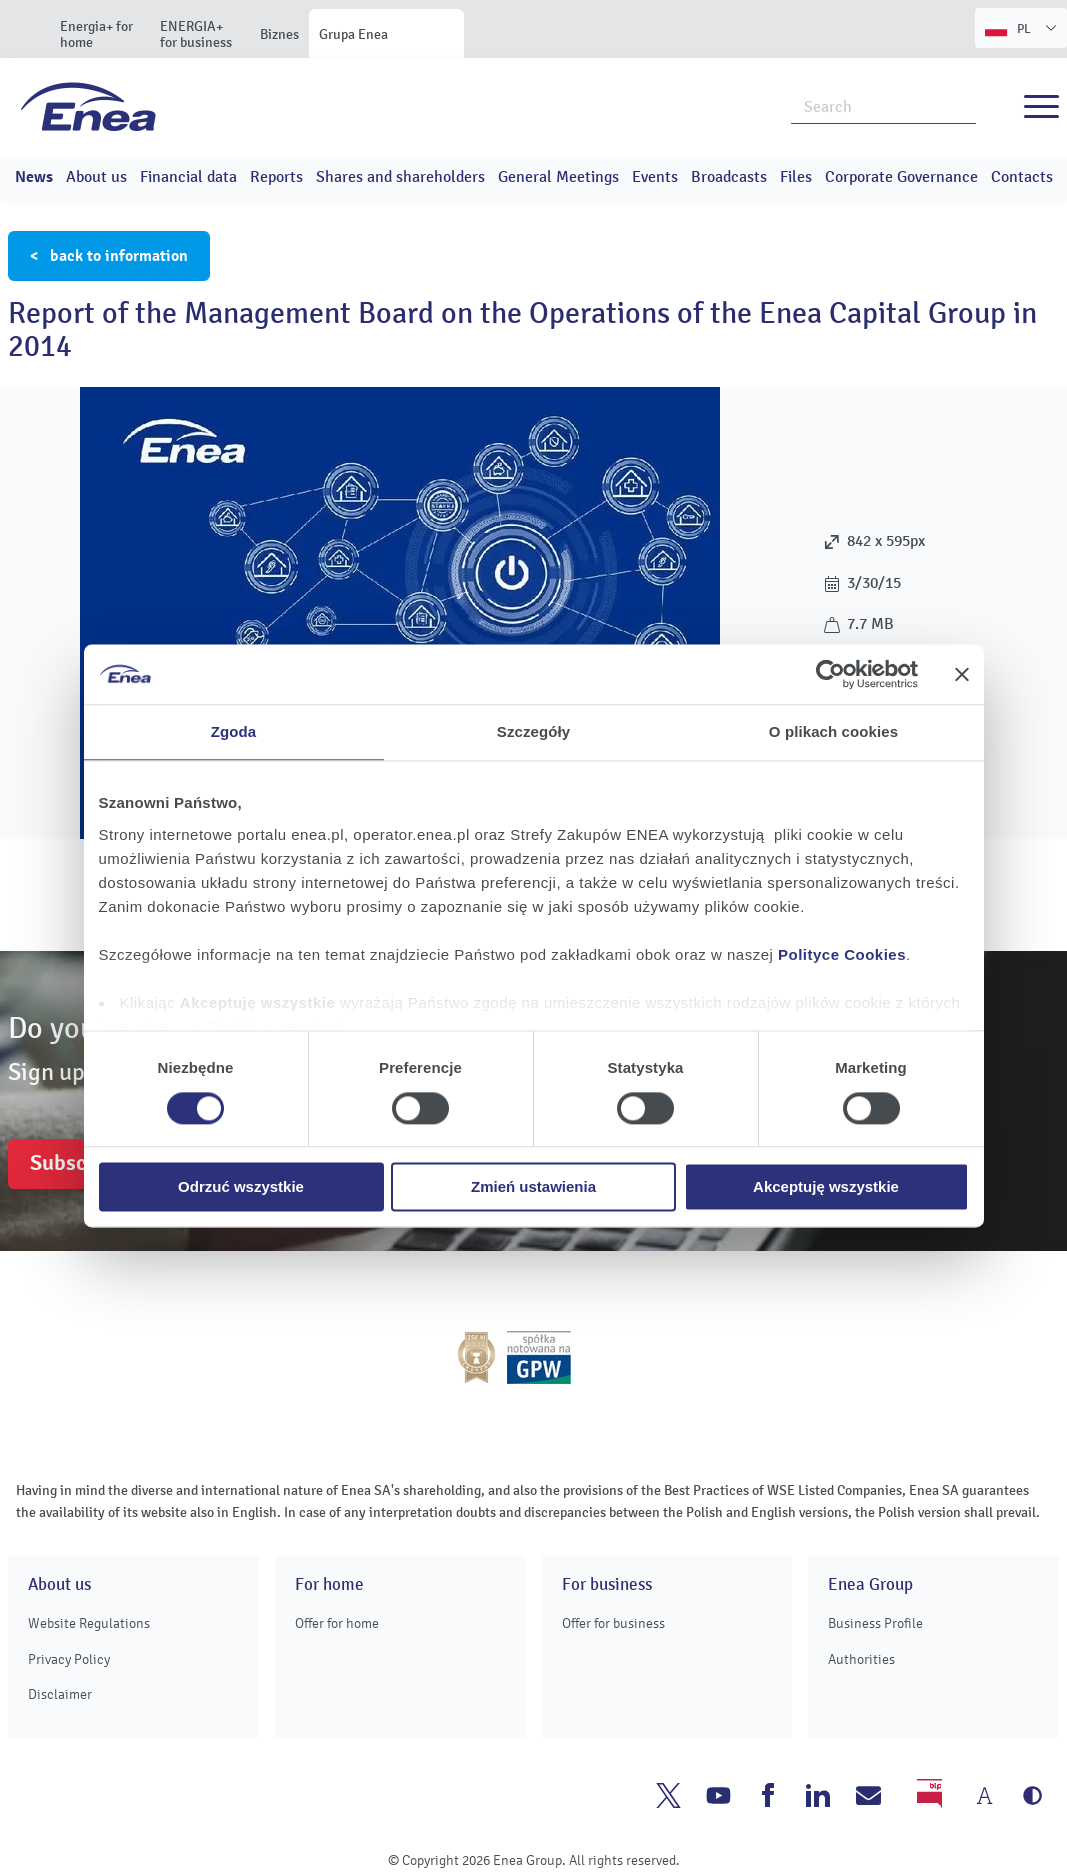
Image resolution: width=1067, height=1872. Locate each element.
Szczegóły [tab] (533, 731)
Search (962, 105)
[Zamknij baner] (962, 674)
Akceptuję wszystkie (826, 1187)
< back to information (109, 256)
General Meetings (558, 177)
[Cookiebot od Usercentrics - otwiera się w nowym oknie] (830, 674)
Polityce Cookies (842, 954)
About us (96, 177)
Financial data (188, 177)
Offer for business (613, 1623)
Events (655, 177)
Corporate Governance (901, 177)
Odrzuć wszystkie (241, 1187)
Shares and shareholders (400, 177)
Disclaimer (60, 1694)
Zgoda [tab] (234, 731)
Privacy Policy (69, 1659)
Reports (276, 177)
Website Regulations (89, 1623)
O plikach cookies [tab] (833, 731)
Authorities (861, 1659)
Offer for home (337, 1623)
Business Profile (875, 1623)
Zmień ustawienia (533, 1187)
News (34, 177)
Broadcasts (729, 177)
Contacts (1022, 177)
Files (796, 177)
